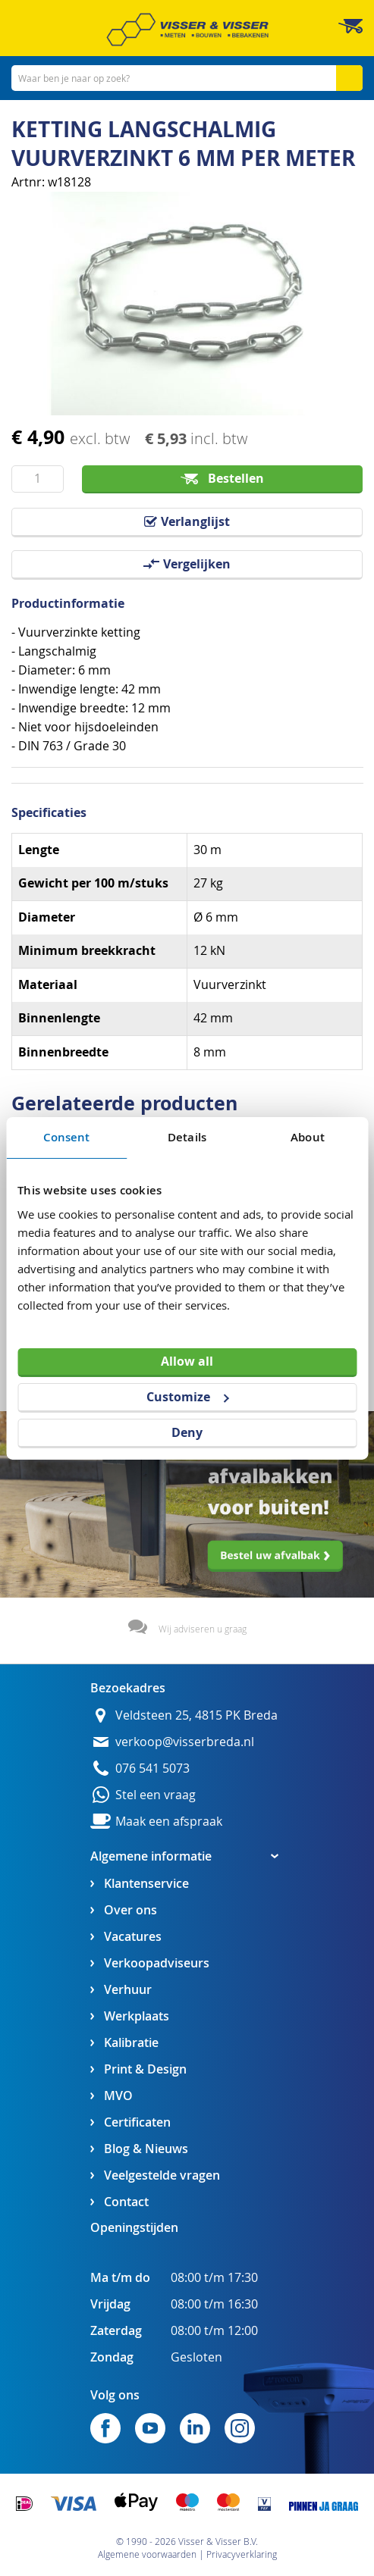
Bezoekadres (127, 1687)
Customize (187, 1396)
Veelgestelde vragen (162, 2175)
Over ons (130, 1910)
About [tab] (308, 1136)
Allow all (187, 1361)
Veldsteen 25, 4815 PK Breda (196, 1715)
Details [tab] (187, 1136)
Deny (187, 1432)
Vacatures (133, 1937)
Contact (126, 2202)
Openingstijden (134, 2227)
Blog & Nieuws (146, 2149)
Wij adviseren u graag (203, 1629)
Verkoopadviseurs (156, 1963)
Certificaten (137, 2122)
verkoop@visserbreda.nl (184, 1742)
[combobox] (187, 78)
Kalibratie (131, 2043)
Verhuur (128, 1990)
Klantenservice (146, 1884)
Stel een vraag (155, 1795)
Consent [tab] (66, 1136)
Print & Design (145, 2069)
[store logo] (187, 30)
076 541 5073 (152, 1768)
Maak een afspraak (168, 1821)
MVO (118, 2096)
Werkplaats (136, 2016)
